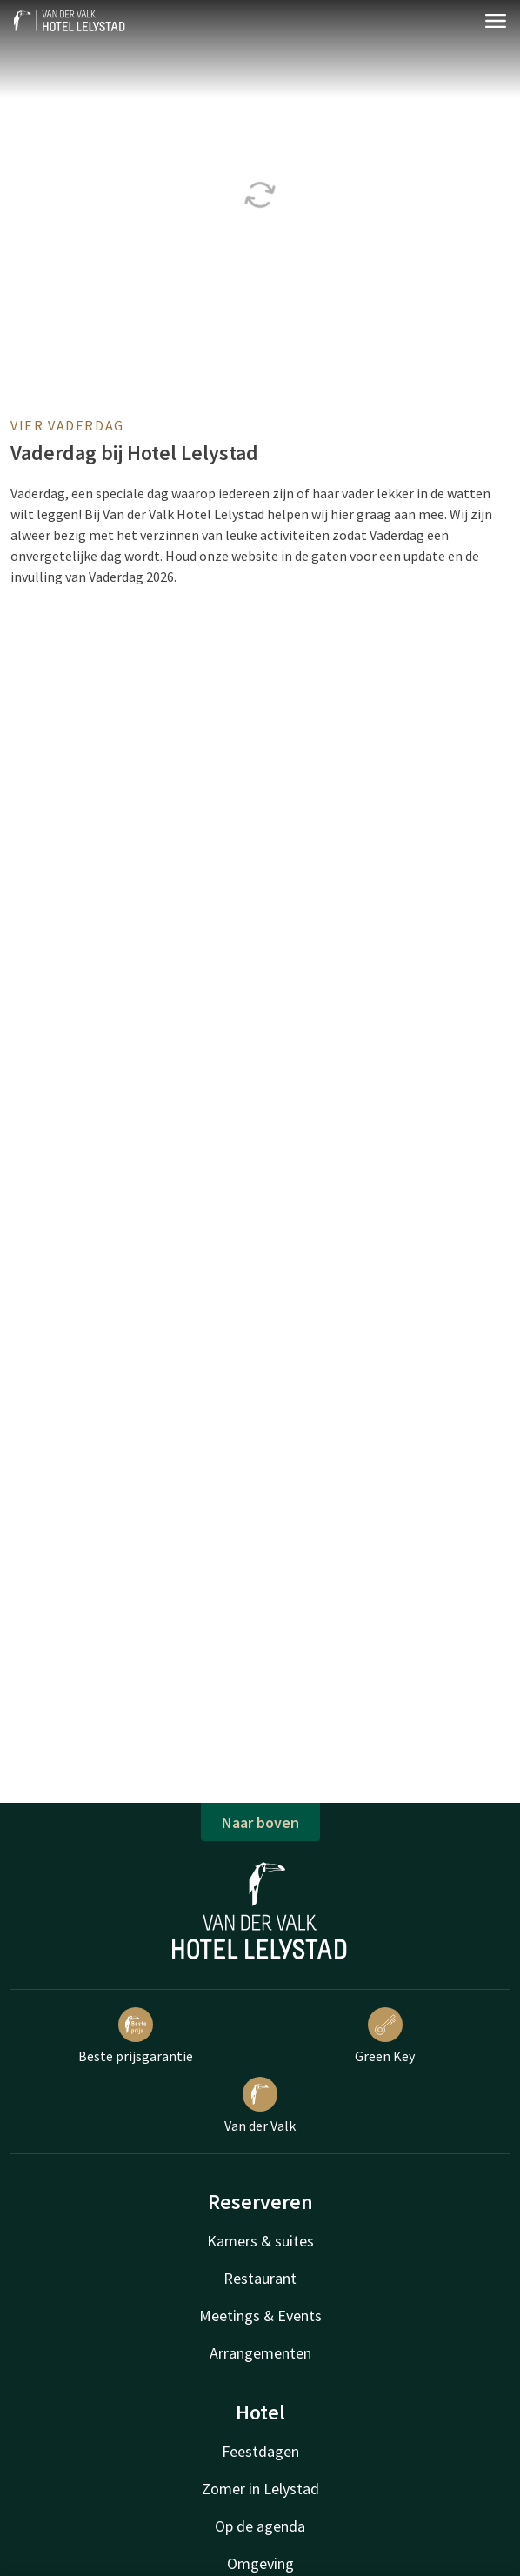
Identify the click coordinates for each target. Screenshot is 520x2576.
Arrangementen (260, 2353)
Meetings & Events (260, 2316)
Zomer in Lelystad (260, 2489)
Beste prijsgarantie (135, 2036)
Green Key (385, 2036)
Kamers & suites (260, 2241)
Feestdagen (260, 2451)
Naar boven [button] (260, 1822)
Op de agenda (260, 2526)
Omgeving (260, 2563)
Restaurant (260, 2278)
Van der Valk (260, 2105)
